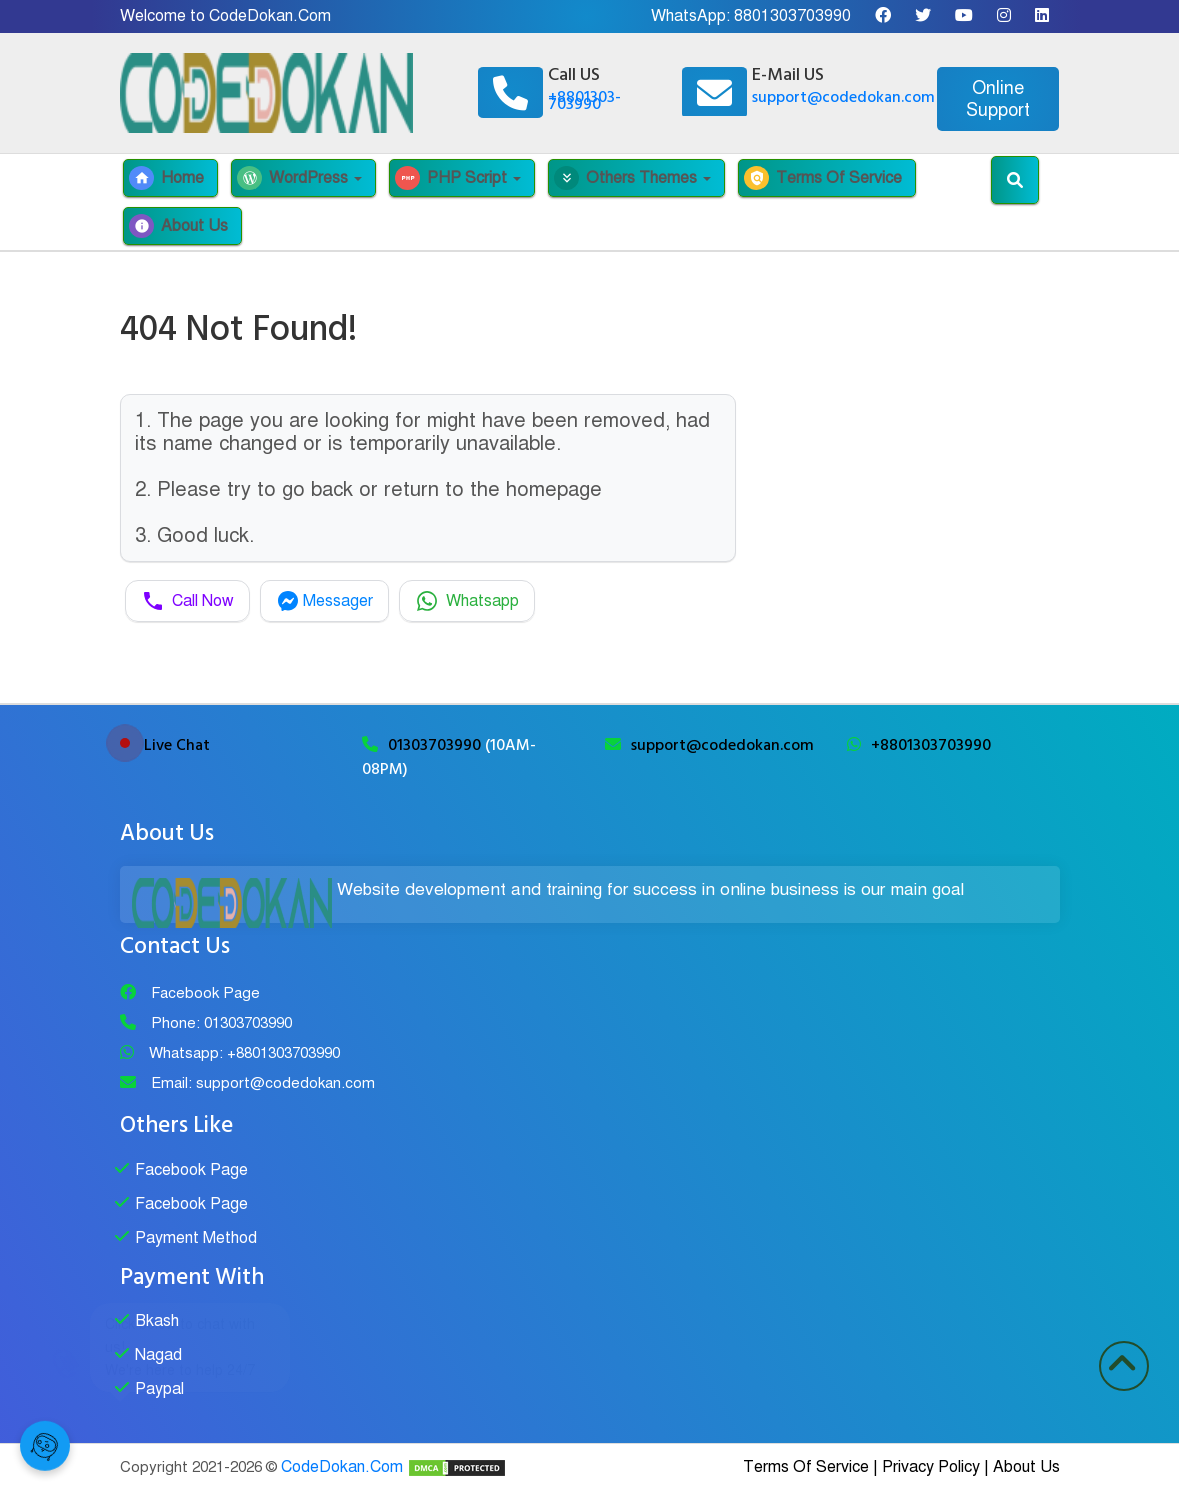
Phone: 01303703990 (221, 1023)
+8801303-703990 (584, 100)
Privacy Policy (931, 1467)
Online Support (998, 99)
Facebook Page (205, 993)
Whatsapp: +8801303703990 (244, 1053)
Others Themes (632, 178)
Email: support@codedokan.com (263, 1083)
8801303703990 (792, 16)
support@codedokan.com (843, 97)
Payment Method (196, 1238)
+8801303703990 (931, 745)
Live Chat (177, 745)
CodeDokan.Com (342, 1467)
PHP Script (458, 178)
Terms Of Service (823, 178)
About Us (178, 226)
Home (166, 178)
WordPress (299, 178)
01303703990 (436, 745)
